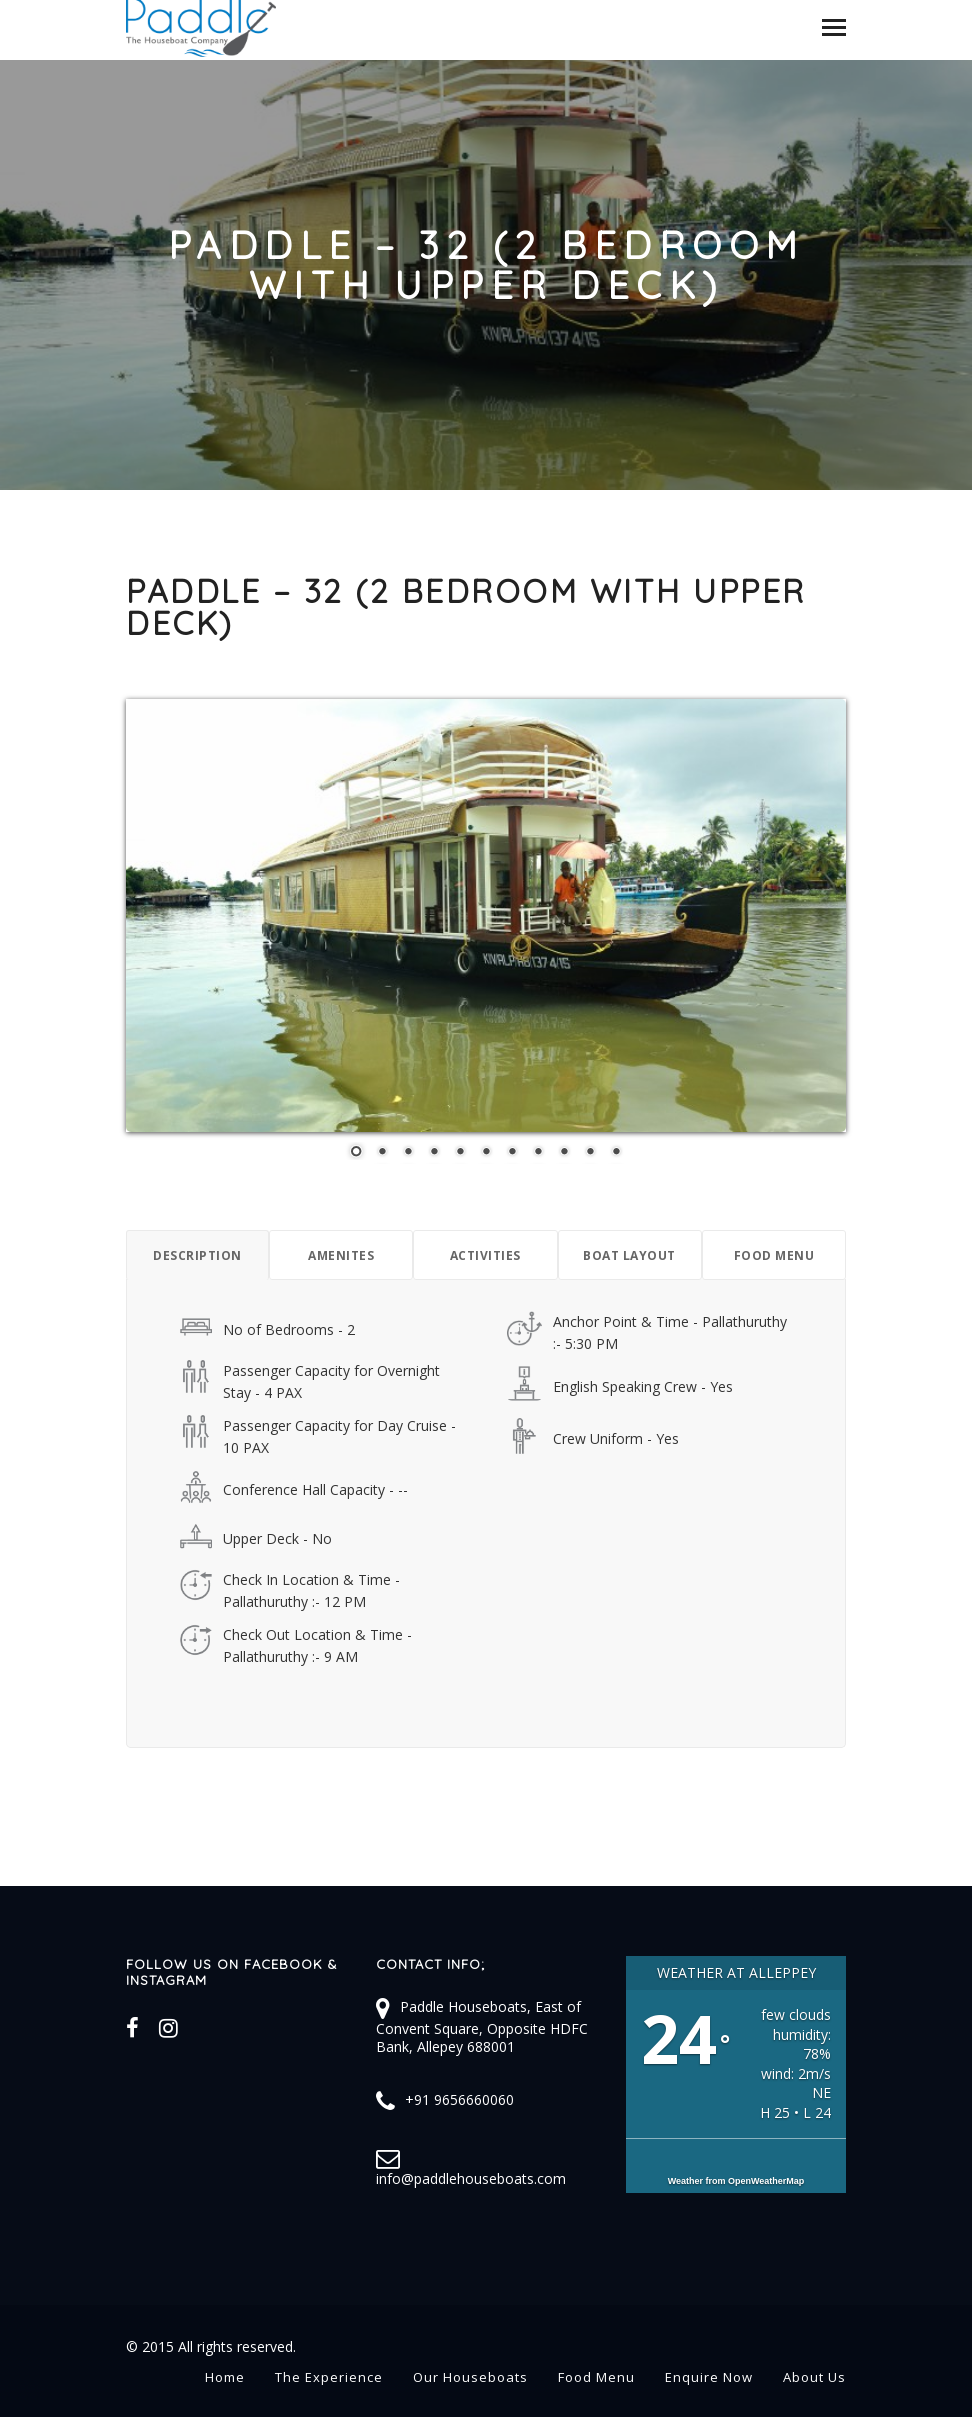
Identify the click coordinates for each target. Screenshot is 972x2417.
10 (590, 1153)
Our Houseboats (470, 2377)
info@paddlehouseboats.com (471, 2178)
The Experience (329, 2377)
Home (225, 2377)
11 (616, 1153)
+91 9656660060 (459, 2099)
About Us (814, 2377)
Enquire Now (709, 2377)
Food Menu (596, 2377)
